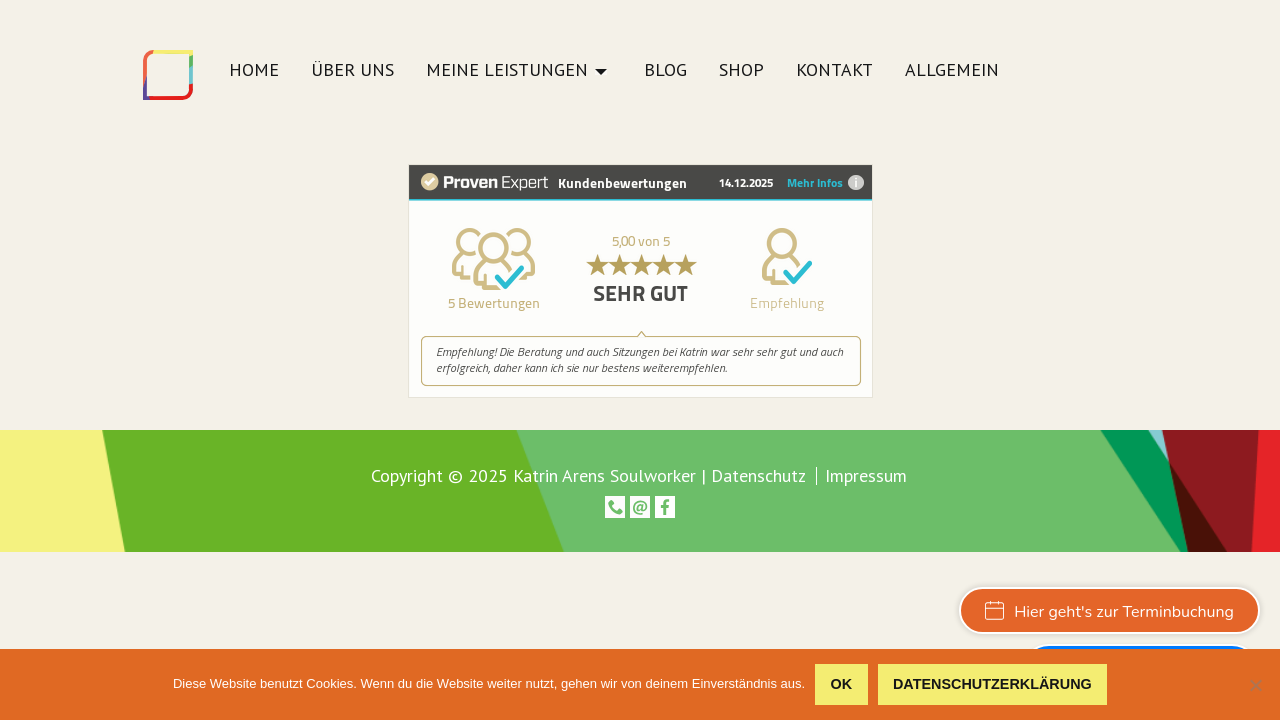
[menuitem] (254, 75)
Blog (665, 71)
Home (254, 71)
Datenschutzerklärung (992, 684)
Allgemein (952, 71)
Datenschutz (758, 475)
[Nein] (1255, 685)
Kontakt (834, 71)
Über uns (352, 71)
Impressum (866, 476)
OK (842, 684)
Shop (741, 71)
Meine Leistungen (507, 71)
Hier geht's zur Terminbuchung (1109, 612)
